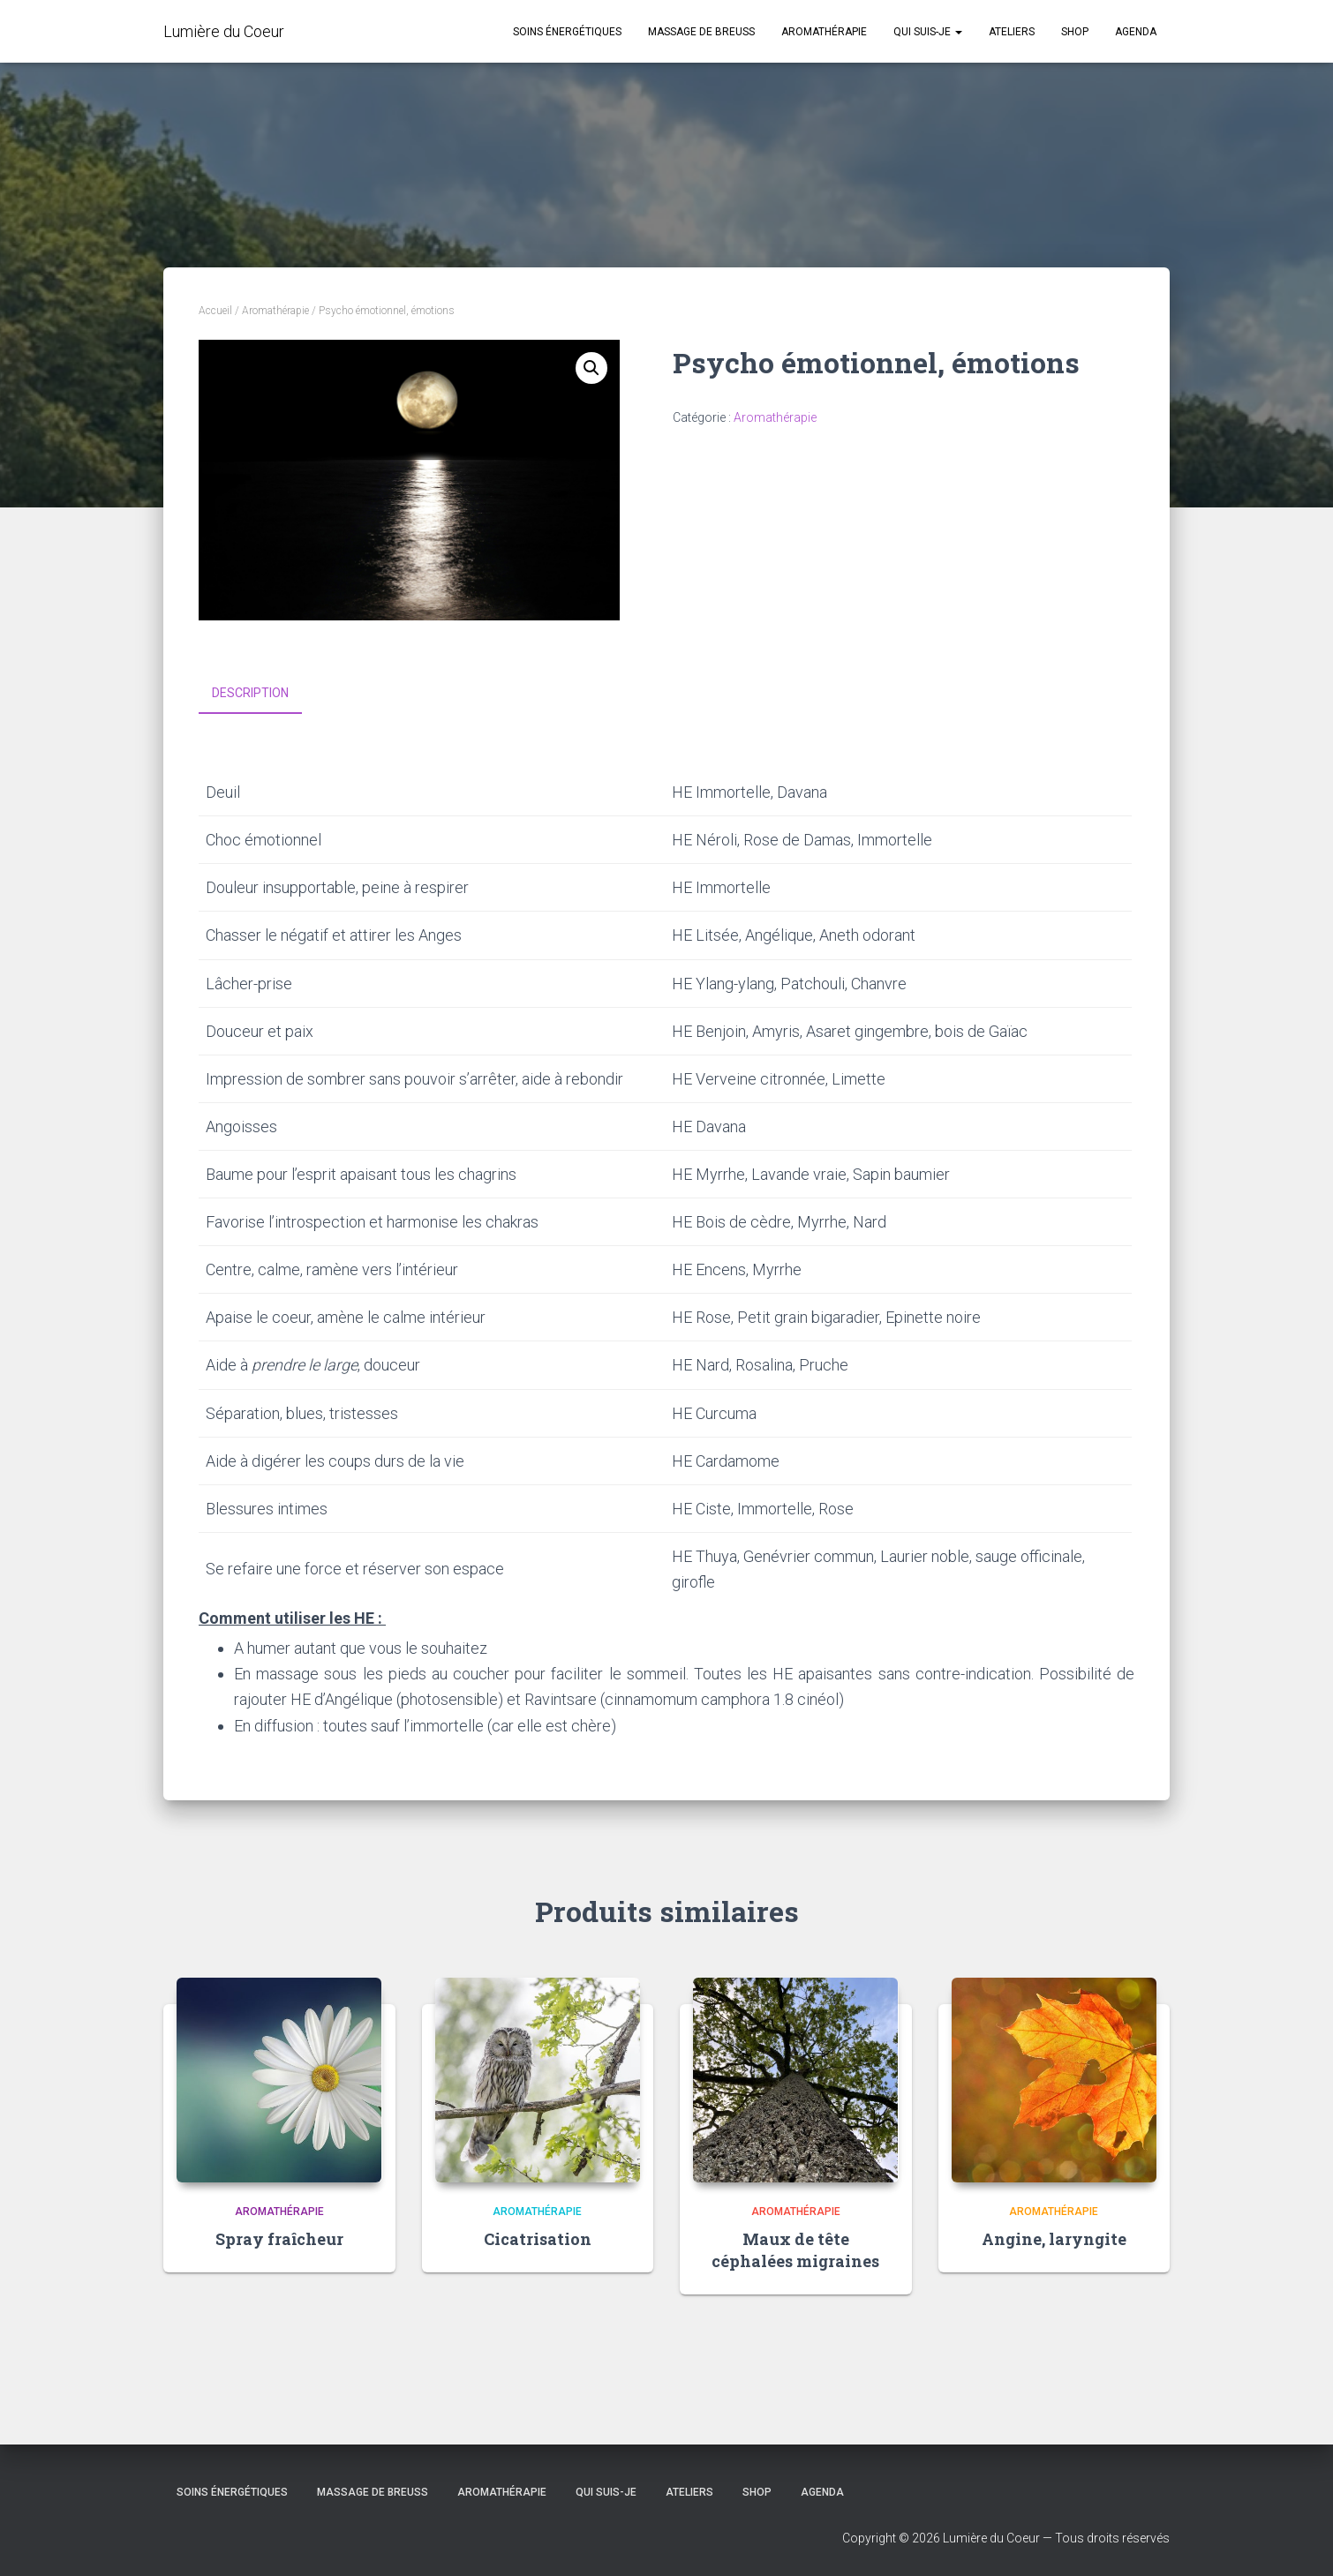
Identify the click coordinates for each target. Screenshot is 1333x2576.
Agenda (1135, 32)
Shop (1074, 32)
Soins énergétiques (567, 32)
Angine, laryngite (1054, 2238)
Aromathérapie (824, 32)
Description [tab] (250, 693)
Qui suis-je (927, 32)
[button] (591, 368)
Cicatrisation (537, 2238)
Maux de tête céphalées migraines (795, 2249)
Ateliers (1012, 32)
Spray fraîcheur (279, 2238)
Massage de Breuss (701, 32)
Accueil (215, 310)
